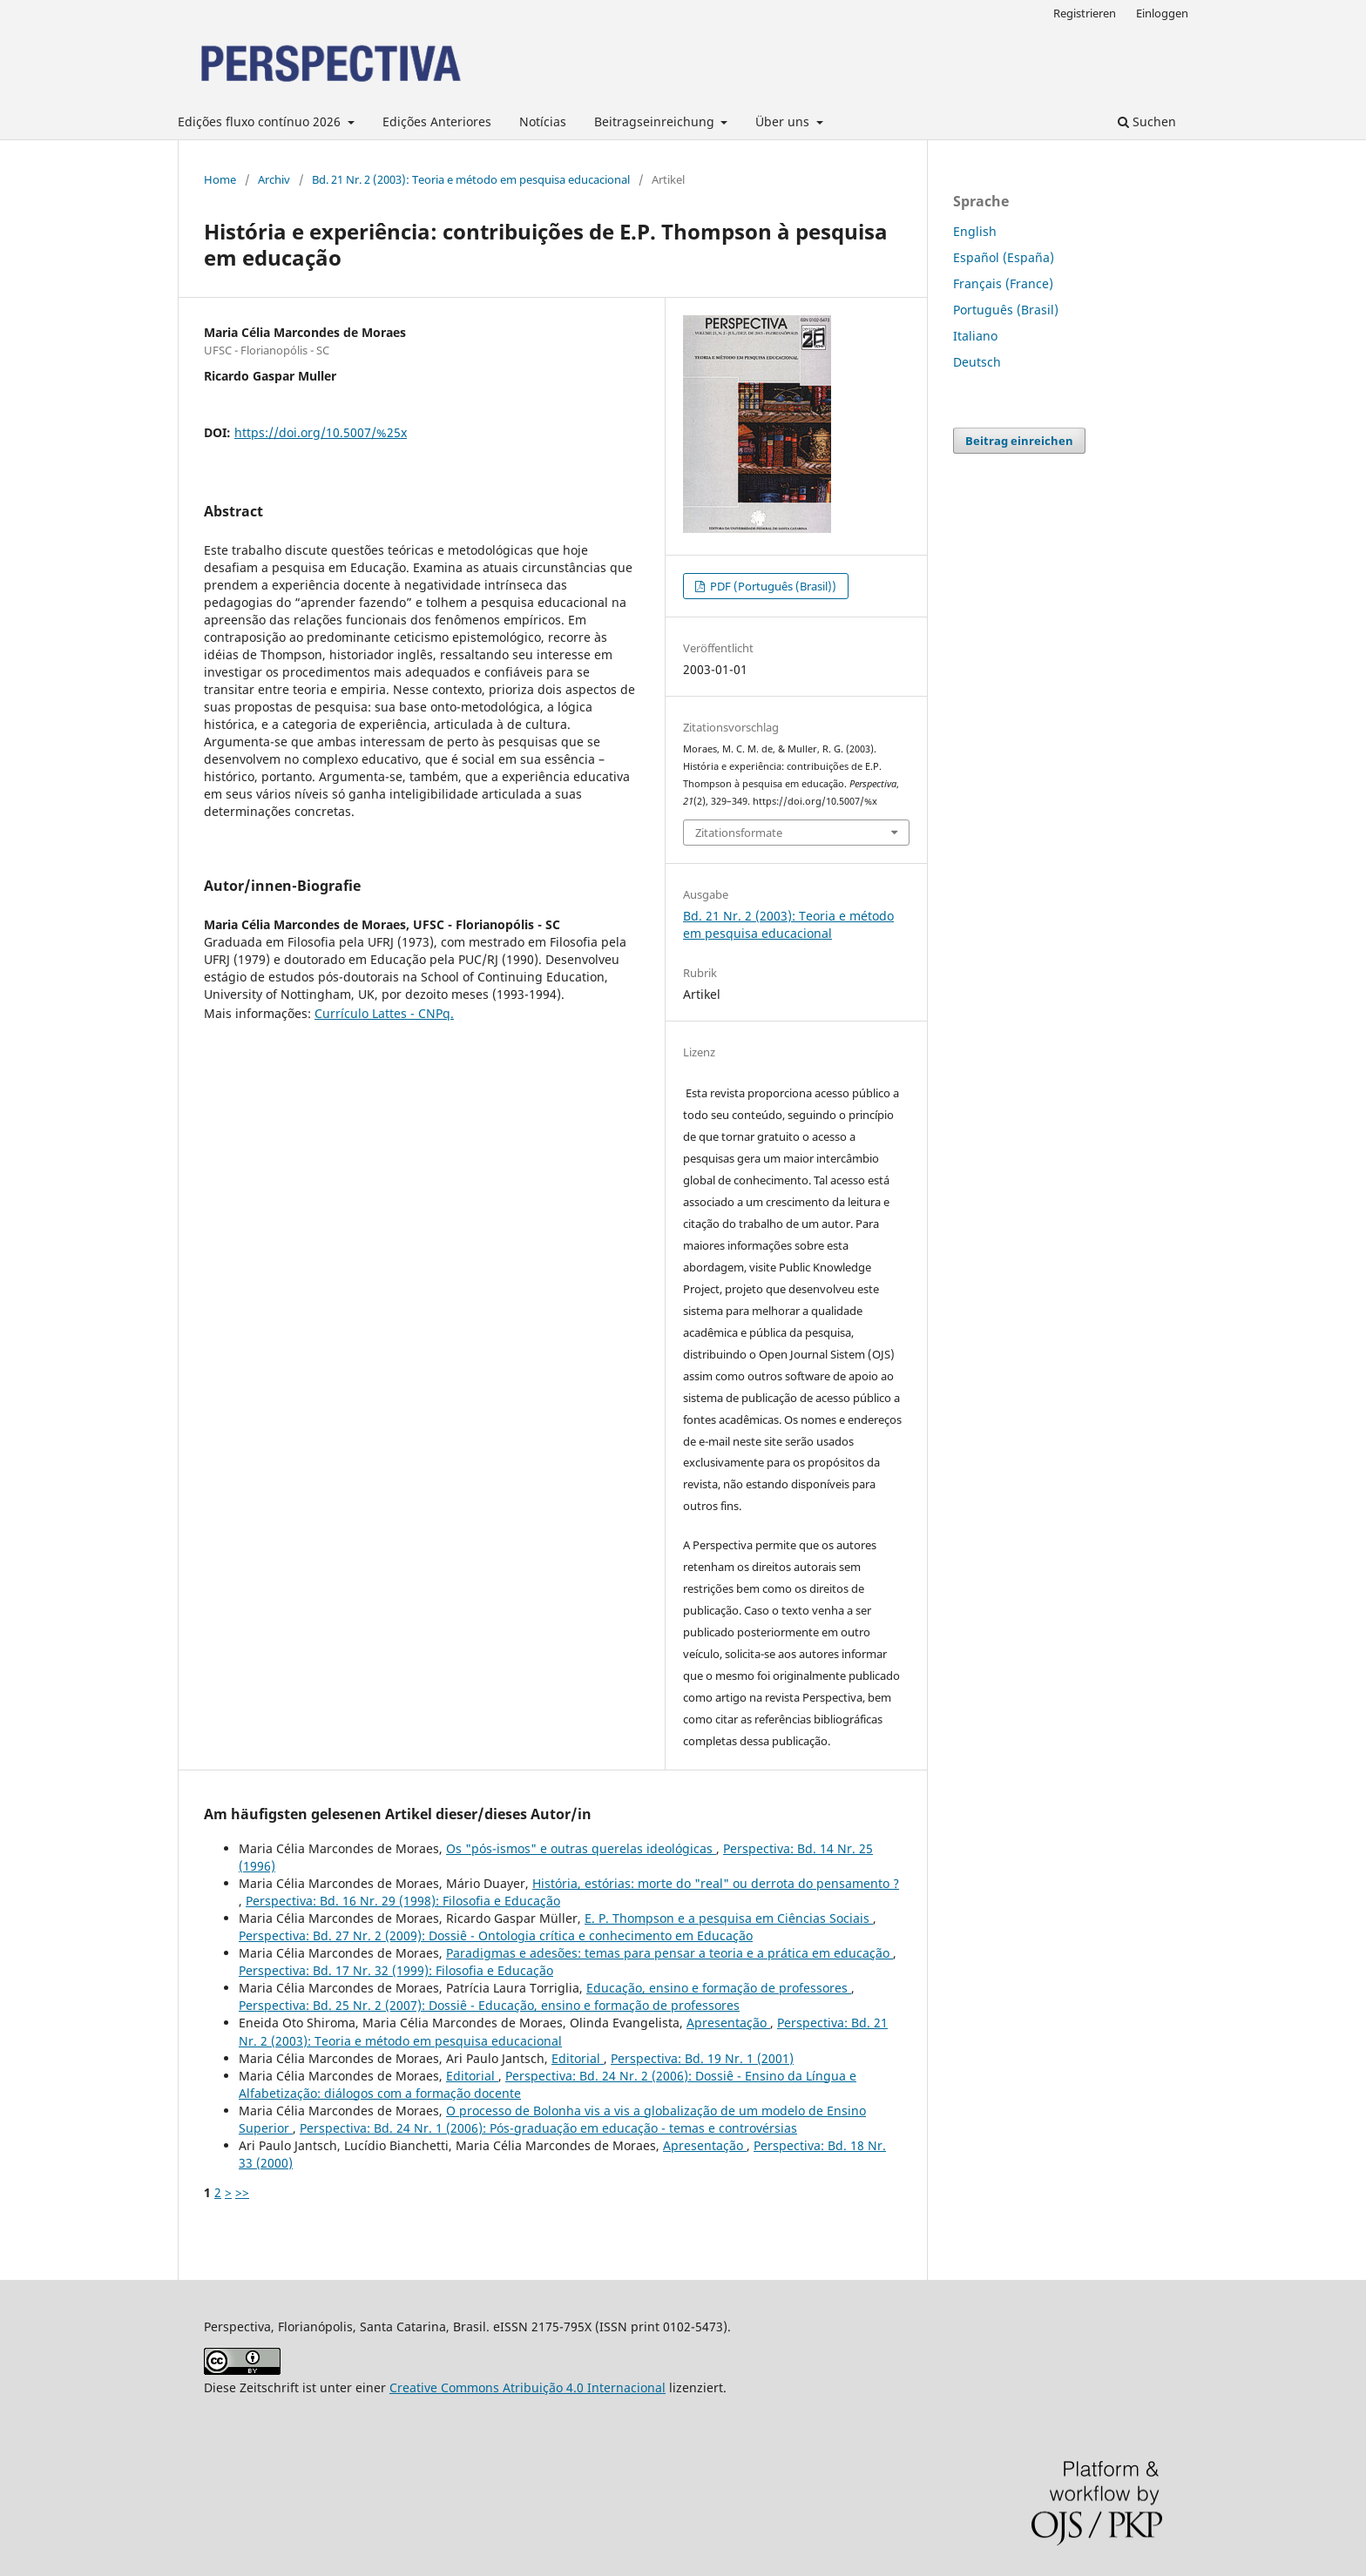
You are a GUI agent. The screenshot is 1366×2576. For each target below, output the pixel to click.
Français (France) (1003, 283)
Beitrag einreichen (1019, 440)
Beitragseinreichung (656, 121)
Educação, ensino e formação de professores (718, 1987)
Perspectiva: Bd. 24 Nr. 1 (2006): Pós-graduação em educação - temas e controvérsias (548, 2128)
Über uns (784, 121)
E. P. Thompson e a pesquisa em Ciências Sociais (729, 1918)
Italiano (975, 335)
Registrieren (1084, 13)
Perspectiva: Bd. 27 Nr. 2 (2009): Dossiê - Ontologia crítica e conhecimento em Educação (496, 1935)
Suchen (1147, 121)
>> (242, 2192)
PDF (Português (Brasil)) (771, 586)
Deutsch (977, 362)
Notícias (542, 121)
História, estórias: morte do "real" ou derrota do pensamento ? (715, 1883)
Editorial (577, 2058)
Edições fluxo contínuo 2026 (261, 121)
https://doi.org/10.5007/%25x (320, 432)
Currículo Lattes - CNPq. (384, 1013)
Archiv (274, 179)
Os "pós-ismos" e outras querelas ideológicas (581, 1848)
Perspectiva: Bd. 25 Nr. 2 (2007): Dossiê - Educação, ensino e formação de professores (489, 2005)
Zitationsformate (738, 832)
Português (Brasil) (1005, 309)
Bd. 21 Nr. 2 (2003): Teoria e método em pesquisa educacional (471, 179)
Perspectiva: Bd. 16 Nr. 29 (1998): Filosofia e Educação (403, 1900)
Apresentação (728, 2022)
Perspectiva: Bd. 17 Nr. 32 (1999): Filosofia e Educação (396, 1970)
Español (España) (1003, 257)
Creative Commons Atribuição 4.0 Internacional (527, 2387)
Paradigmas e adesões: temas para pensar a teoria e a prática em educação (669, 1953)
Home (220, 179)
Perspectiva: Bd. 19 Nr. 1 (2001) (702, 2058)
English (975, 231)
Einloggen (1162, 13)
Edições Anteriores (436, 121)
